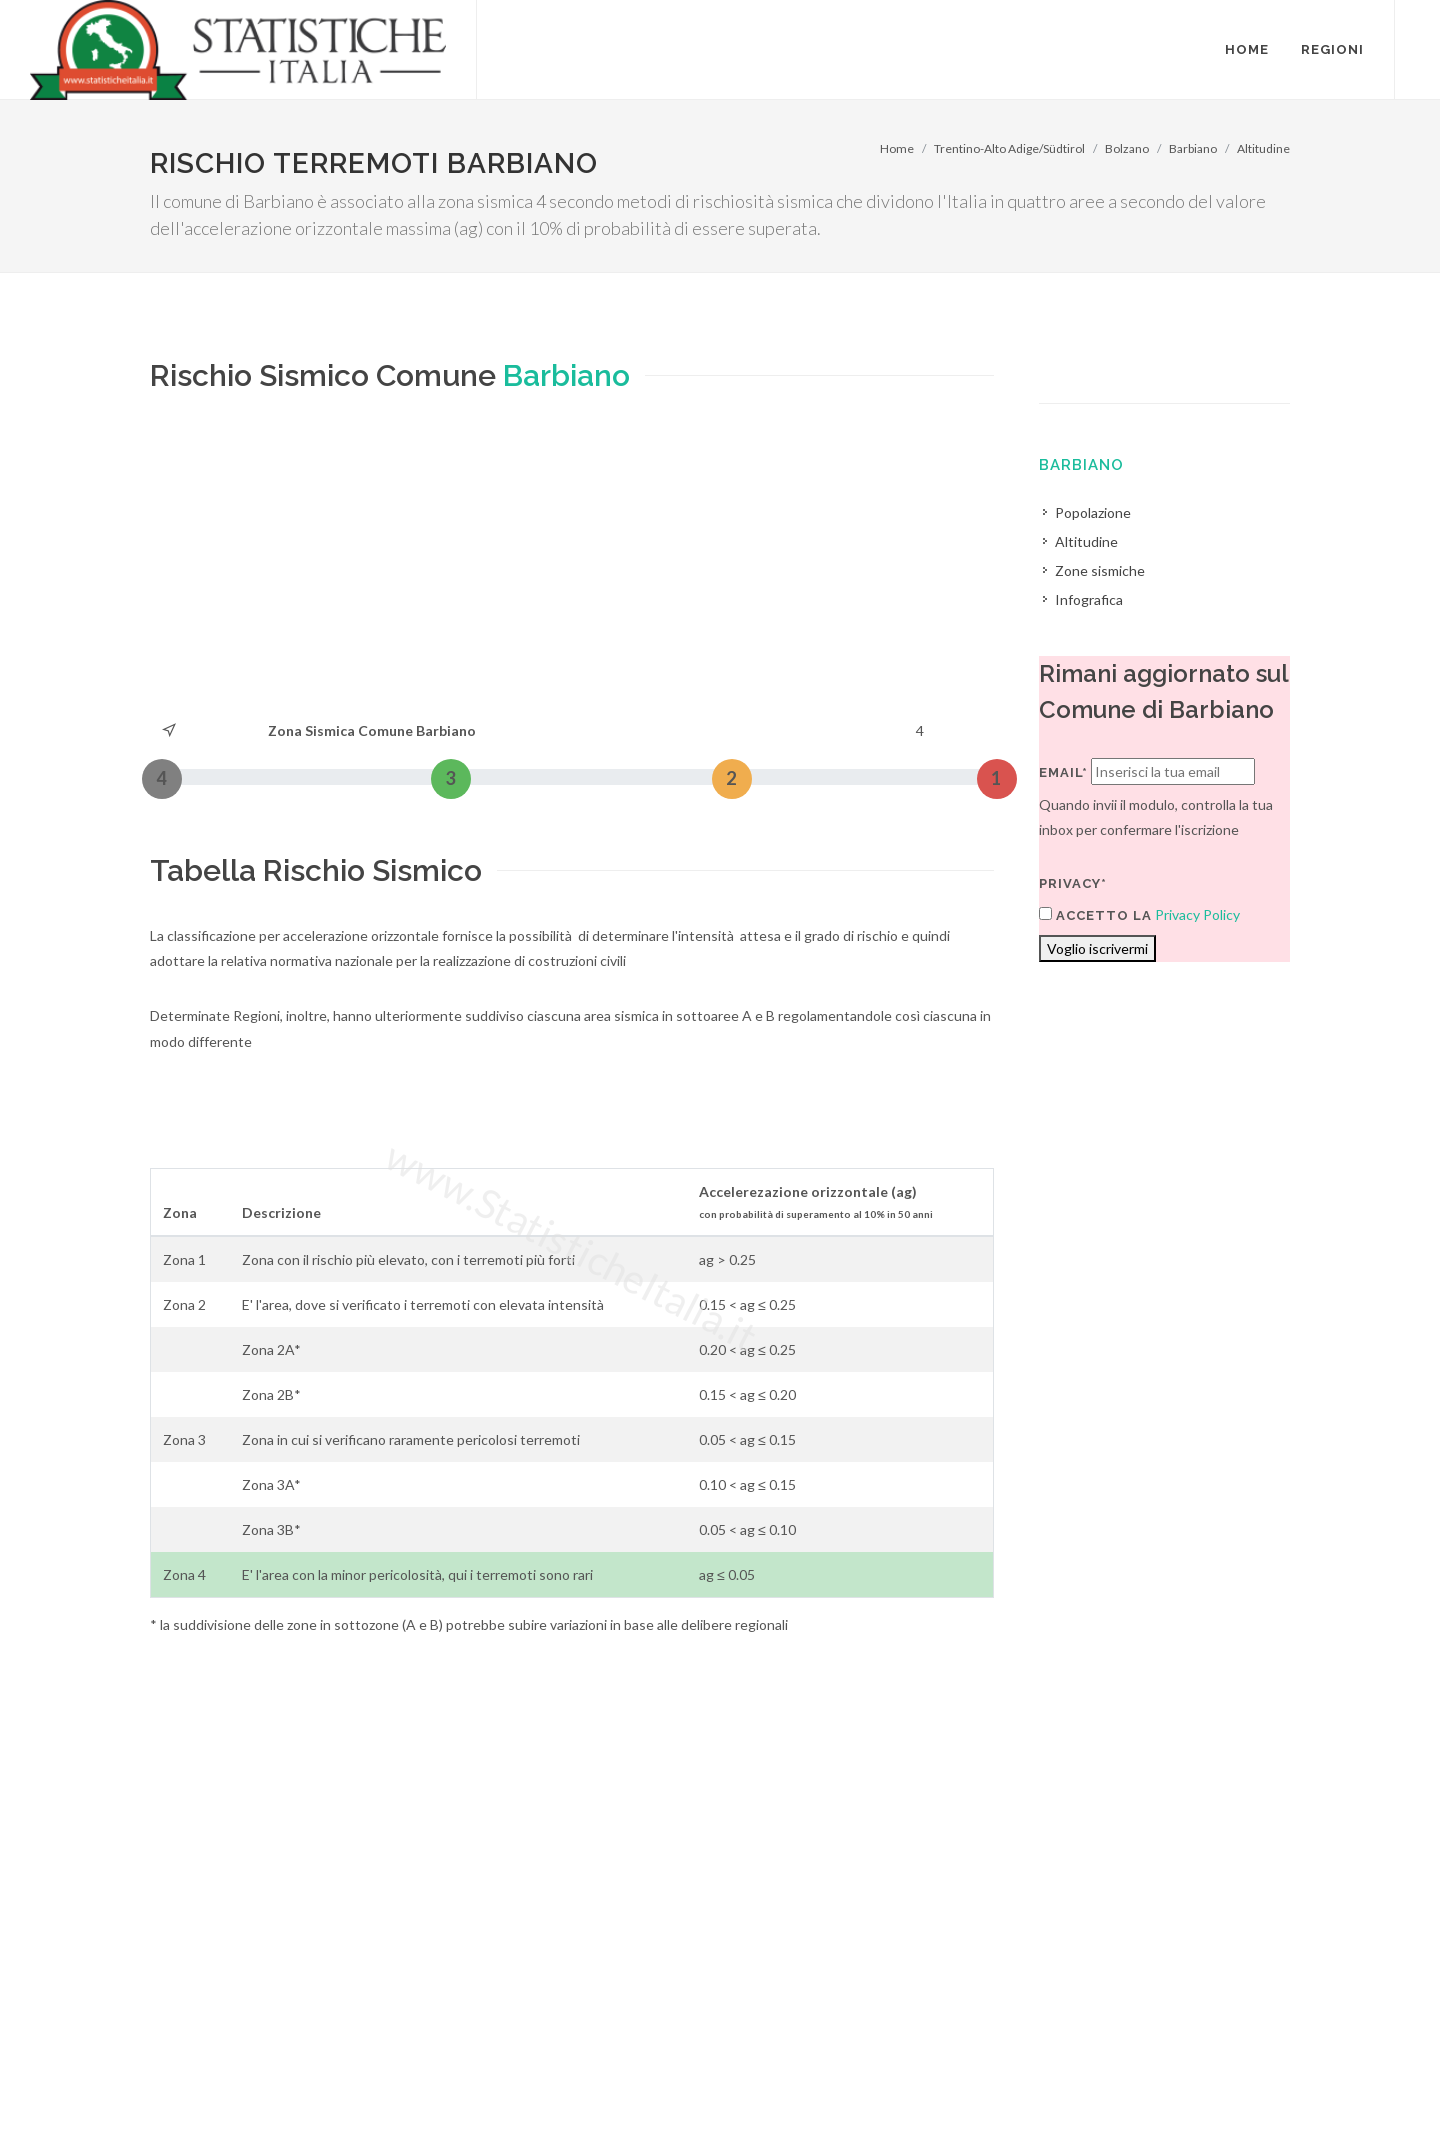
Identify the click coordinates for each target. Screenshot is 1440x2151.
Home (897, 148)
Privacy (296, 2097)
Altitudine (1263, 148)
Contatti (1186, 2072)
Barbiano (1193, 148)
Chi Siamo (366, 2097)
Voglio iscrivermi (1097, 948)
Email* (1063, 772)
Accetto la (1095, 915)
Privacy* (1073, 883)
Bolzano (1127, 148)
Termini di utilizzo (203, 2097)
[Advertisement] (572, 568)
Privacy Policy (1197, 914)
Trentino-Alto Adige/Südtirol (1009, 148)
